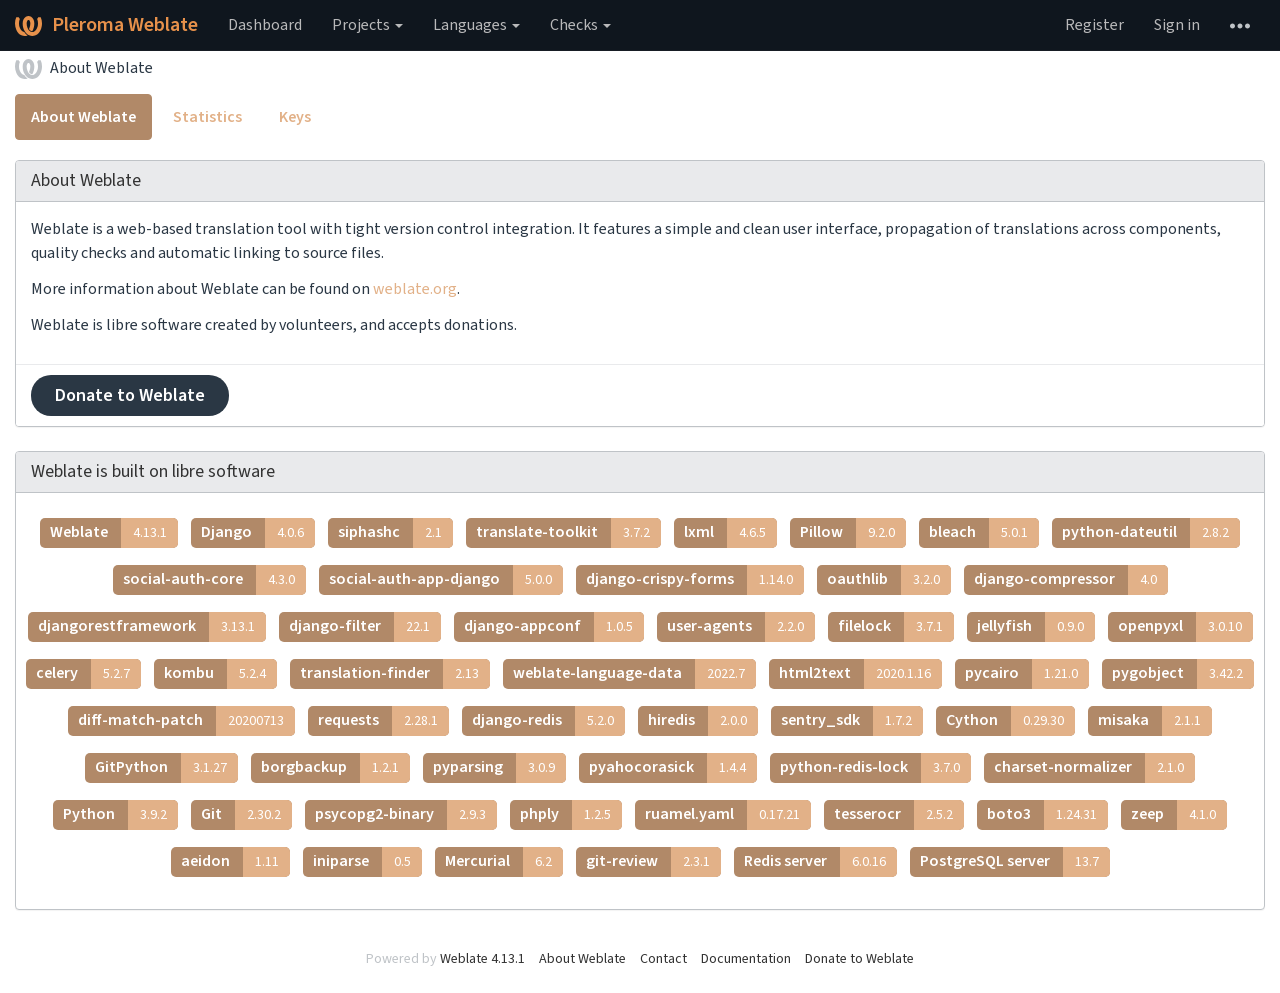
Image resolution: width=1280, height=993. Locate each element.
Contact (663, 959)
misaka (1155, 721)
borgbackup (335, 768)
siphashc (395, 533)
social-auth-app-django (446, 580)
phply (571, 815)
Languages (476, 25)
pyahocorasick (673, 768)
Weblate (114, 533)
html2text (860, 674)
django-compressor (1071, 580)
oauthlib (889, 580)
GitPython (166, 768)
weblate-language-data (634, 674)
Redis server (820, 862)
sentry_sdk (852, 721)
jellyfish (1036, 627)
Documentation (746, 959)
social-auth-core (214, 580)
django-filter (365, 627)
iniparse (367, 862)
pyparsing (499, 768)
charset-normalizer (1094, 768)
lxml (730, 533)
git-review (653, 862)
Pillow (853, 533)
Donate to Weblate (130, 395)
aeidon (235, 862)
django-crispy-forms (695, 580)
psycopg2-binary (406, 815)
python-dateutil (1151, 533)
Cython (1010, 721)
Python (120, 815)
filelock (896, 627)
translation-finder (395, 674)
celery (88, 674)
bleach (984, 533)
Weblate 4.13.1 (482, 959)
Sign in (1177, 25)
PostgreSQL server (1015, 862)
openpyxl (1185, 627)
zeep (1179, 815)
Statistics (207, 117)
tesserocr (899, 815)
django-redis (548, 721)
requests (383, 721)
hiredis (703, 721)
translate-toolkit (568, 533)
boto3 (1047, 815)
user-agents (741, 627)
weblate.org (415, 289)
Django (258, 533)
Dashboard (265, 25)
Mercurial (504, 862)
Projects (367, 25)
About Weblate (101, 68)
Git (246, 815)
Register (1094, 25)
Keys (295, 117)
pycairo (1027, 674)
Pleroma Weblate (106, 25)
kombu (220, 674)
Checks (580, 25)
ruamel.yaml (728, 815)
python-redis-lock (875, 768)
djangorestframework (152, 627)
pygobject (1183, 674)
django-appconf (554, 627)
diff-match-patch (186, 721)
